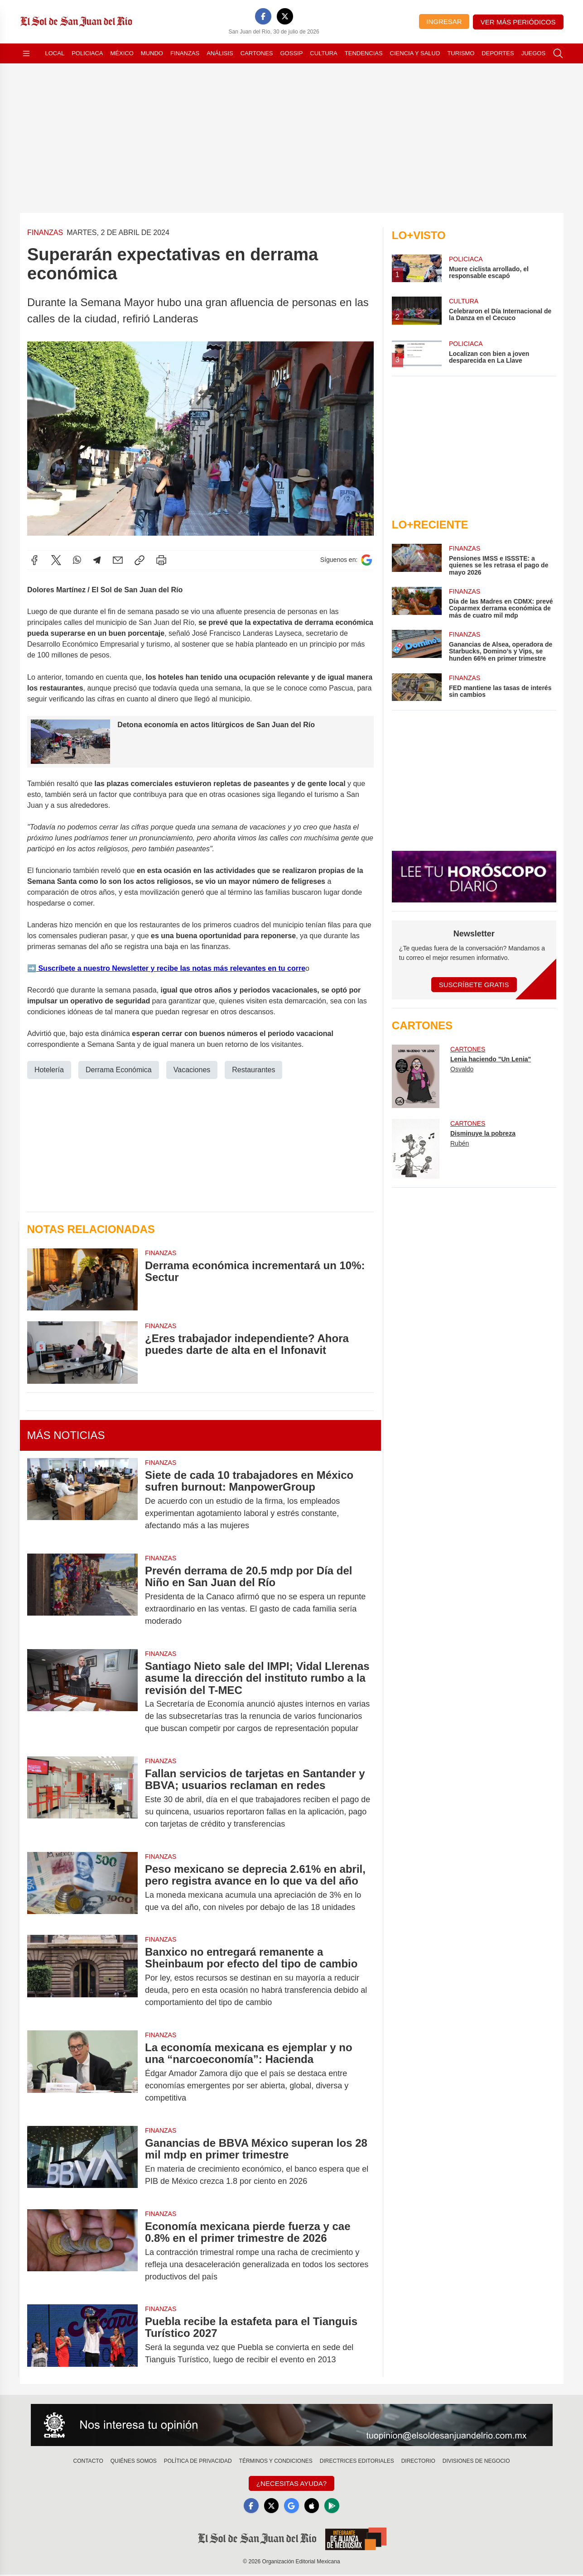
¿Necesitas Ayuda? (291, 2483)
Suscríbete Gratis (474, 984)
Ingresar (444, 21)
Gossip (291, 53)
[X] (285, 16)
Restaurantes (253, 1070)
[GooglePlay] (335, 2506)
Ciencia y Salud (415, 53)
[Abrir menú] (26, 53)
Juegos (533, 53)
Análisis (220, 53)
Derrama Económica (118, 1070)
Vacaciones (191, 1070)
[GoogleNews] (291, 2506)
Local (55, 53)
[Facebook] (263, 16)
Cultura (323, 53)
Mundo (152, 53)
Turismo (460, 53)
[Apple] (313, 2506)
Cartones (257, 53)
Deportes (498, 53)
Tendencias (364, 53)
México (122, 53)
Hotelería (49, 1070)
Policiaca (87, 53)
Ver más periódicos (518, 22)
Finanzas (184, 53)
